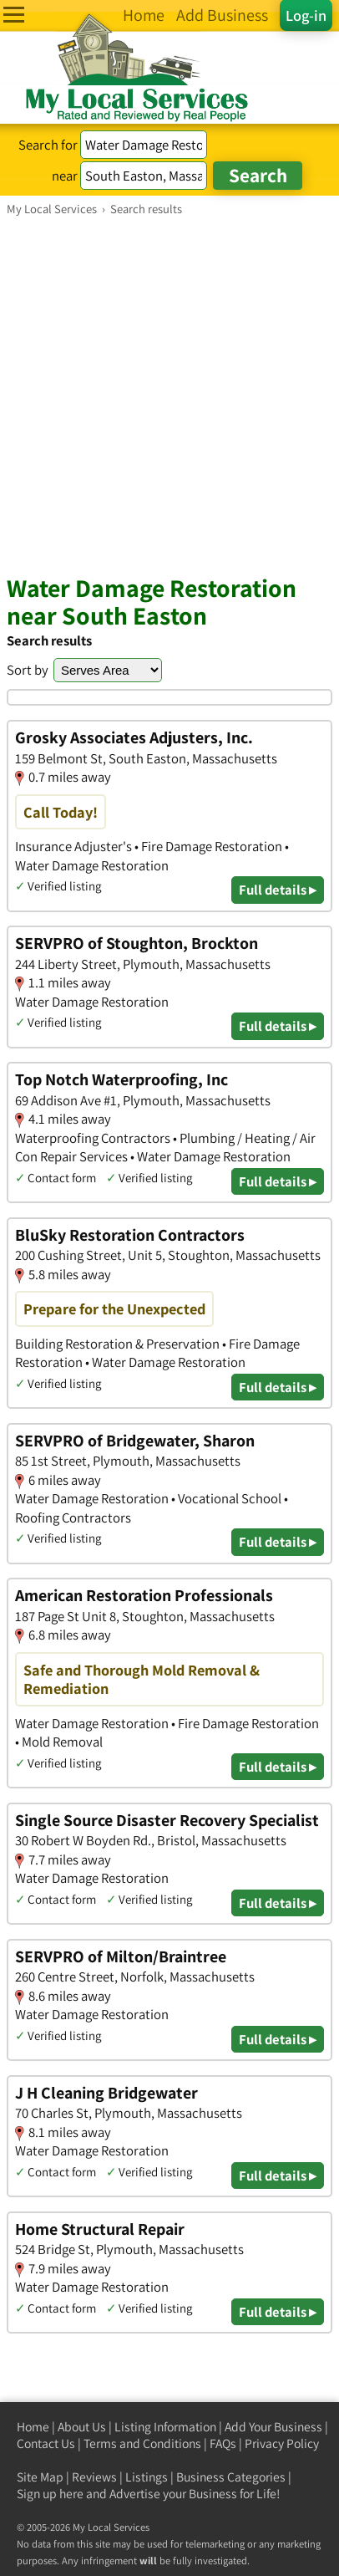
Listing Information (165, 2427)
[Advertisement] (169, 394)
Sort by (27, 670)
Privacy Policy (282, 2443)
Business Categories (231, 2477)
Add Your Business (273, 2427)
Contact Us (46, 2443)
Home (33, 2427)
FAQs (223, 2443)
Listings (146, 2477)
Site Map (40, 2477)
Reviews (94, 2477)
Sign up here (50, 2494)
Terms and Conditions (142, 2443)
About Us (82, 2427)
